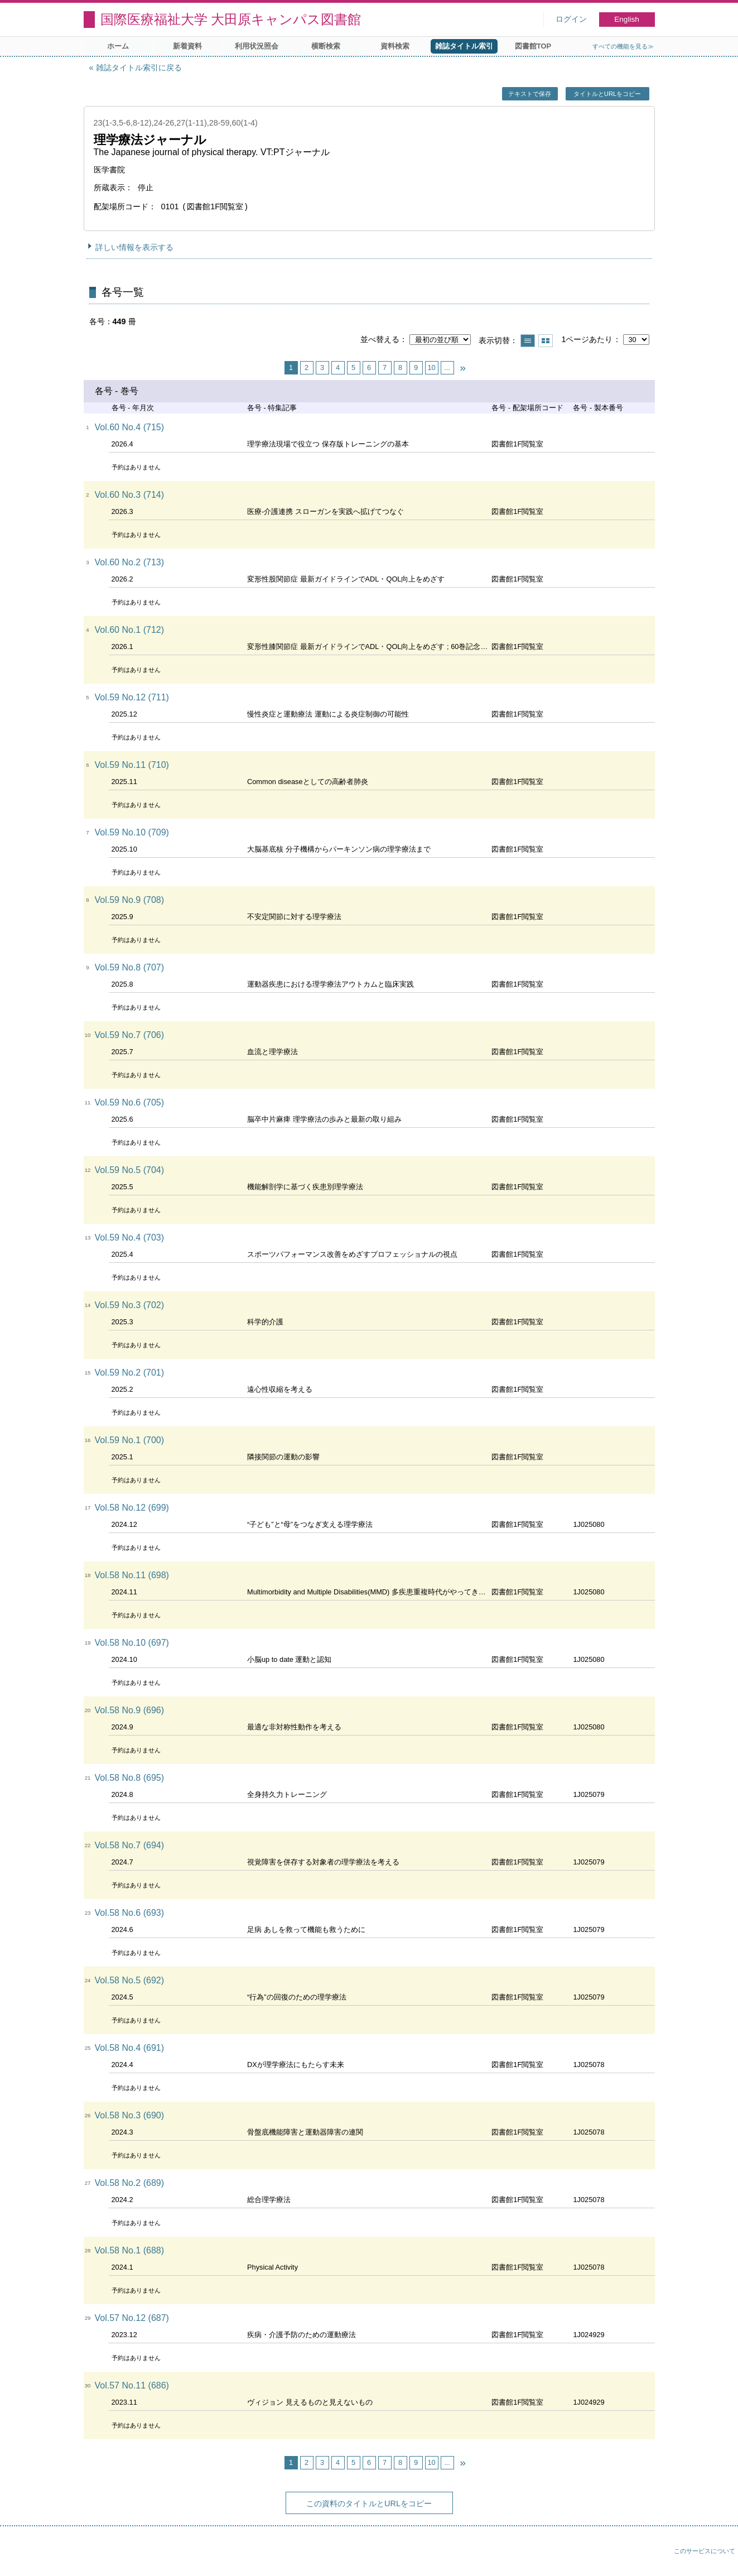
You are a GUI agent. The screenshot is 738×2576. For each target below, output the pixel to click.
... (447, 367)
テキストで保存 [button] (529, 93)
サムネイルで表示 (545, 340)
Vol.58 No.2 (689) (130, 2183)
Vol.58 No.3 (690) (130, 2115)
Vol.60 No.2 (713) (130, 562)
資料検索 (394, 46)
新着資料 (187, 46)
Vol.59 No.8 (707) (130, 967)
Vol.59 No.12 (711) (132, 697)
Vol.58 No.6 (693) (130, 1912)
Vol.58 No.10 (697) (132, 1642)
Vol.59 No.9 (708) (130, 900)
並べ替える (379, 339)
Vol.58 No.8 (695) (130, 1777)
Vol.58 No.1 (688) (130, 2250)
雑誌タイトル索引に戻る (139, 67)
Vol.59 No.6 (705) (130, 1102)
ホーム (118, 46)
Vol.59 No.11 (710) (132, 765)
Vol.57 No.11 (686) (132, 2385)
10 (431, 367)
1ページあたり (586, 339)
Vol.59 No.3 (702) (130, 1305)
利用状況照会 (256, 46)
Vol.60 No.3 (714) (130, 494)
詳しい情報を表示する (134, 247)
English (626, 19)
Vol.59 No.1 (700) (130, 1440)
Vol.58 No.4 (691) (130, 2048)
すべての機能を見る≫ (623, 46)
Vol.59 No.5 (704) (130, 1170)
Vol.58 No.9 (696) (130, 1710)
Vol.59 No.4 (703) (130, 1237)
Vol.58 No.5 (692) (130, 1980)
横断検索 (325, 46)
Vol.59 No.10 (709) (132, 832)
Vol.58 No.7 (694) (130, 1845)
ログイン (571, 19)
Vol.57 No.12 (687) (132, 2318)
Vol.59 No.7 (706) (130, 1035)
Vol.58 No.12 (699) (132, 1507)
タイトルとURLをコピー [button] (607, 93)
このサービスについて (704, 2551)
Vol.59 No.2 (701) (130, 1372)
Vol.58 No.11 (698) (132, 1575)
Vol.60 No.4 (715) (130, 427)
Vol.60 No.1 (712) (130, 630)
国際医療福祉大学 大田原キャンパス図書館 (230, 19)
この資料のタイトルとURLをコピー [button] (369, 2503)
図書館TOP (533, 46)
